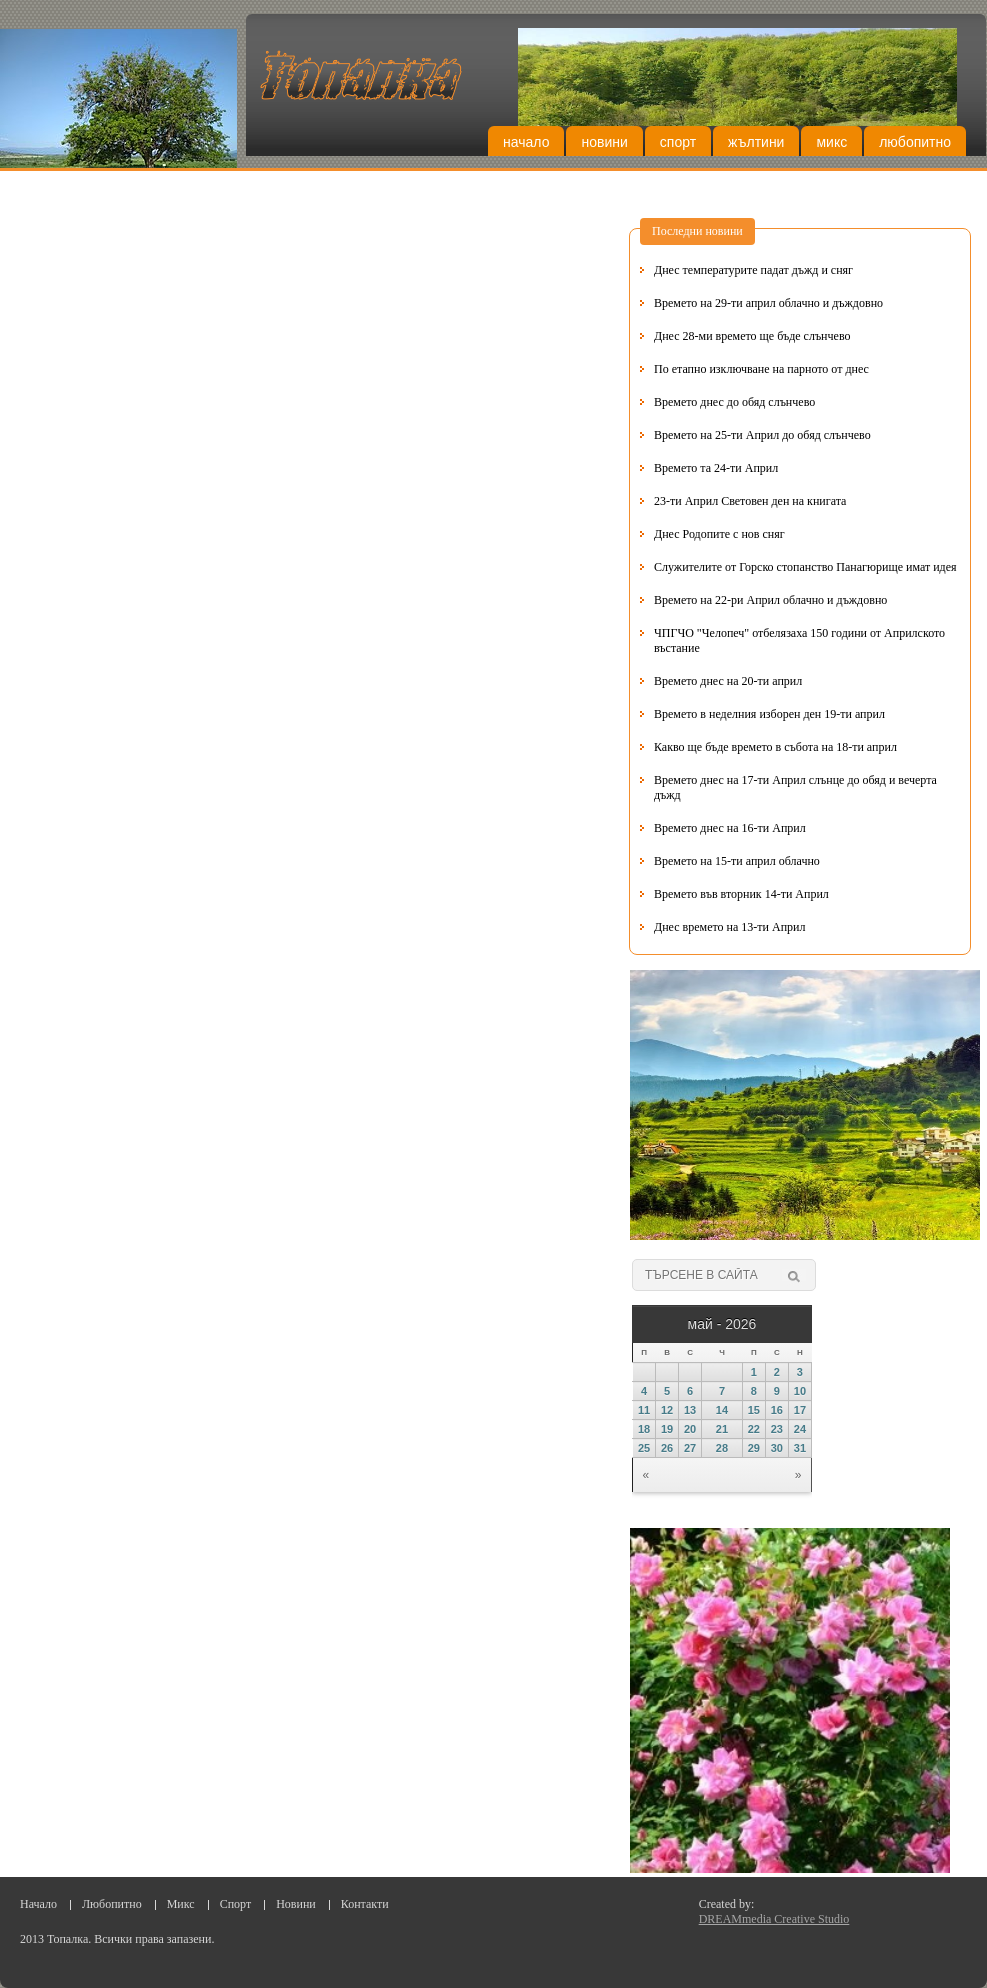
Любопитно (915, 142)
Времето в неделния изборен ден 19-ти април (769, 714)
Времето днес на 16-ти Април (730, 828)
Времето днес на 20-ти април (728, 681)
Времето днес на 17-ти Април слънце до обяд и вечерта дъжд (795, 787)
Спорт (678, 142)
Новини (604, 142)
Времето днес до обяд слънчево (734, 402)
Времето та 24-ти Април (716, 468)
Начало (526, 142)
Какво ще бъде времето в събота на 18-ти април (775, 747)
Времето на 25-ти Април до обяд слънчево (762, 435)
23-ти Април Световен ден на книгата (750, 501)
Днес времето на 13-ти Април (729, 927)
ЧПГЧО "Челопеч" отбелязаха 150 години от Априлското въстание (799, 640)
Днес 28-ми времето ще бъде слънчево (752, 336)
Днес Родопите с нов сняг (719, 534)
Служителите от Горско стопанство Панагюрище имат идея (805, 567)
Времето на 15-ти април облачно (737, 861)
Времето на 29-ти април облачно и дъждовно (768, 303)
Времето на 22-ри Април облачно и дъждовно (770, 600)
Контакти (365, 1904)
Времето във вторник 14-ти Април (741, 894)
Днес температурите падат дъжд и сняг (753, 270)
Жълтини (756, 142)
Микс (831, 142)
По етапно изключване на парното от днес (761, 369)
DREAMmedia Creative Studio (774, 1919)
